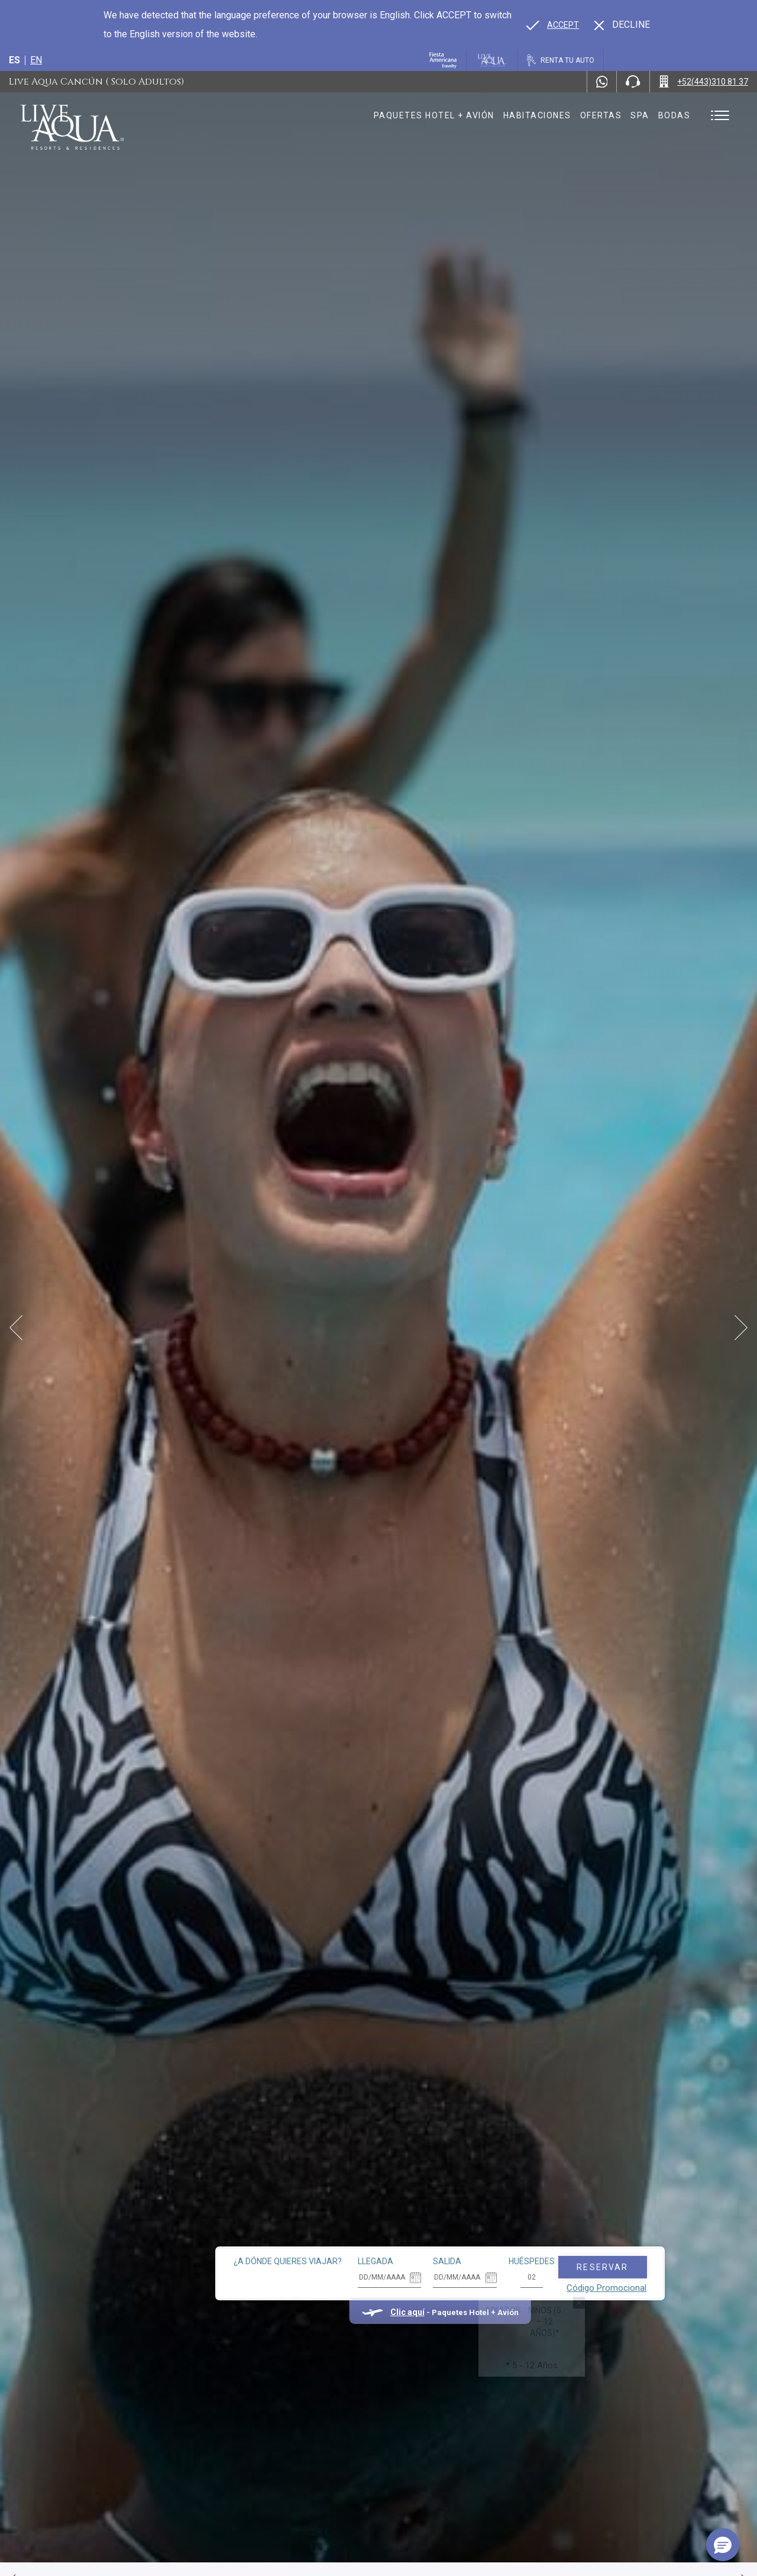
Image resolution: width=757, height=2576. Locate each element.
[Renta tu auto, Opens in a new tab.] (560, 60)
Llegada (314, 2215)
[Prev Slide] (16, 1327)
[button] (722, 2544)
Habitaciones (537, 115)
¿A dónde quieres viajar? (226, 2215)
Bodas (674, 115)
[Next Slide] (741, 1327)
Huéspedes (470, 2215)
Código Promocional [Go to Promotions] (545, 2242)
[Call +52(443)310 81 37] (703, 81)
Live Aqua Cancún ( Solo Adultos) (96, 81)
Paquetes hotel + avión (434, 119)
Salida (385, 2215)
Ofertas (601, 115)
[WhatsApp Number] (602, 81)
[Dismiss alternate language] (622, 25)
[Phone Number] (633, 81)
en (36, 60)
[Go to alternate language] (552, 25)
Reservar (541, 2221)
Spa (639, 115)
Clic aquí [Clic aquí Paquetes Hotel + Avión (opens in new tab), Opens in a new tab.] (345, 2266)
